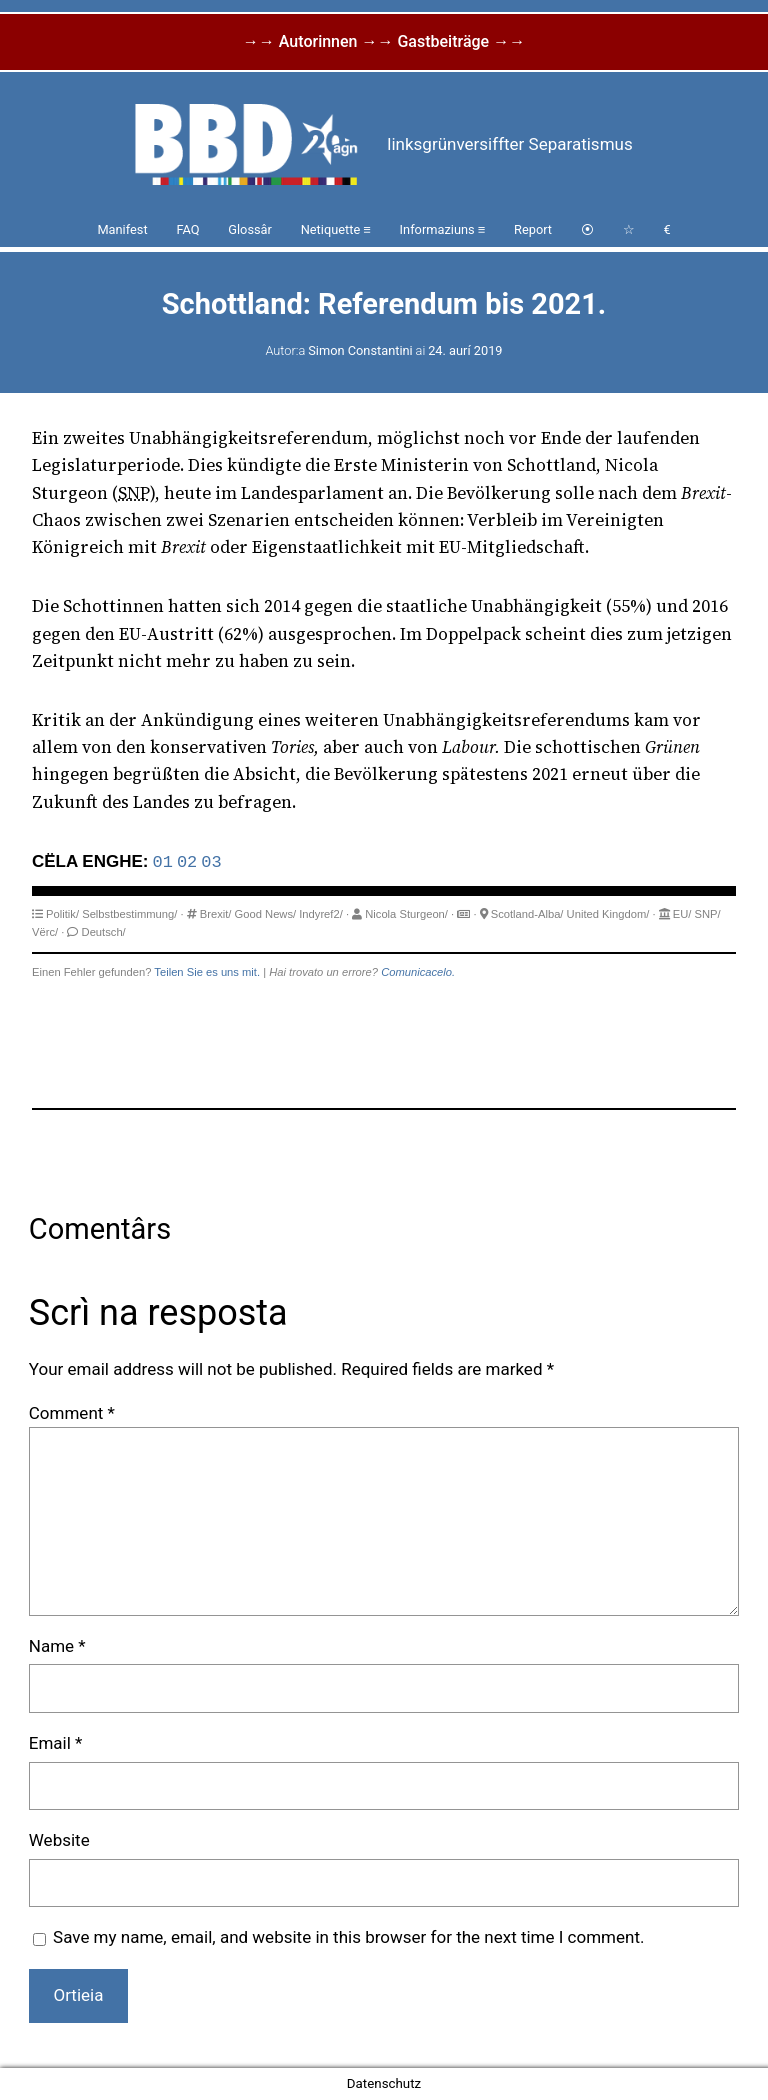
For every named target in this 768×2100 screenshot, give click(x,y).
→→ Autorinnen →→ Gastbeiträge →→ (384, 41)
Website (59, 1840)
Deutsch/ (104, 932)
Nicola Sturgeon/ (406, 914)
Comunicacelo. (418, 972)
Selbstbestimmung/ (129, 914)
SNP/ (708, 914)
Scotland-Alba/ (527, 914)
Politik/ (62, 914)
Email (56, 1743)
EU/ (682, 914)
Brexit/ (216, 914)
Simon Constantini (360, 350)
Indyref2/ (321, 914)
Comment (72, 1413)
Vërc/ (45, 932)
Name (57, 1646)
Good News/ (266, 914)
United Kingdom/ (608, 914)
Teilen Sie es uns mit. (207, 972)
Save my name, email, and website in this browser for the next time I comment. (348, 1937)
